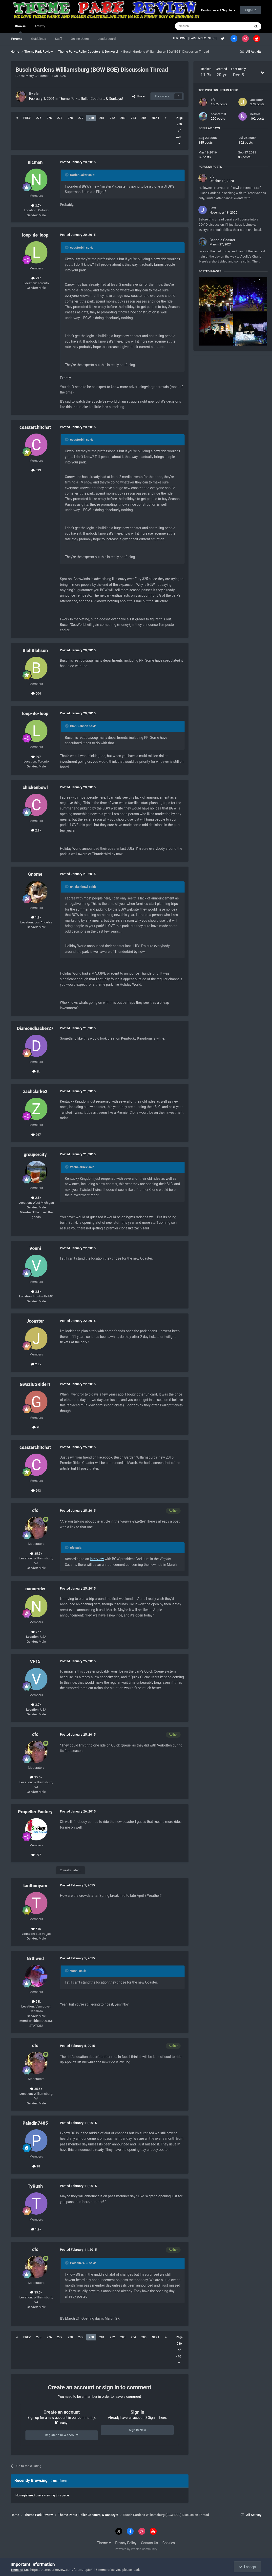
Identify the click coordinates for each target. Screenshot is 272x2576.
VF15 (35, 1661)
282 (112, 118)
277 (60, 118)
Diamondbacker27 (35, 1028)
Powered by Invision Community (136, 2549)
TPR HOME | (181, 38)
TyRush (35, 2186)
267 (36, 1134)
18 (36, 2166)
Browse (20, 28)
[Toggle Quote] (67, 175)
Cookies (169, 2543)
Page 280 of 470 (179, 130)
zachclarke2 (35, 1091)
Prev (27, 118)
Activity (40, 26)
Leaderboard (107, 39)
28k (36, 2001)
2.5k (36, 1198)
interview (97, 1559)
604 (36, 693)
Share (138, 96)
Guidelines (38, 39)
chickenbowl (35, 787)
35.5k (36, 1553)
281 (102, 118)
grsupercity (35, 1154)
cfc (36, 93)
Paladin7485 (35, 2123)
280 (91, 118)
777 (36, 1632)
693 (36, 470)
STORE (213, 38)
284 (133, 118)
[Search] (201, 26)
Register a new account (62, 2435)
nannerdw (35, 1588)
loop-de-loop (35, 235)
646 (36, 1929)
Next (155, 118)
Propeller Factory (35, 1811)
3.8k (36, 1291)
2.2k (36, 1364)
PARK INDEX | (198, 38)
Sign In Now (137, 2430)
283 (123, 118)
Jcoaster (35, 1321)
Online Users (80, 39)
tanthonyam (35, 1885)
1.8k (36, 917)
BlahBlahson (35, 650)
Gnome (35, 874)
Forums (16, 39)
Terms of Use (20, 2570)
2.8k (36, 830)
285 (143, 118)
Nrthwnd (35, 1958)
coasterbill (218, 114)
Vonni (35, 1248)
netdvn (255, 114)
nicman (35, 162)
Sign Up (250, 10)
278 (70, 118)
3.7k (36, 205)
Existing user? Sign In (218, 10)
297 (36, 278)
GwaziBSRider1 (35, 1384)
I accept (247, 2567)
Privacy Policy (125, 2543)
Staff (58, 39)
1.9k (36, 2229)
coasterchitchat (35, 427)
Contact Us (149, 2543)
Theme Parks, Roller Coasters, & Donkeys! (91, 99)
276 (49, 118)
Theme (104, 2543)
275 (38, 118)
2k (36, 1071)
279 (81, 118)
